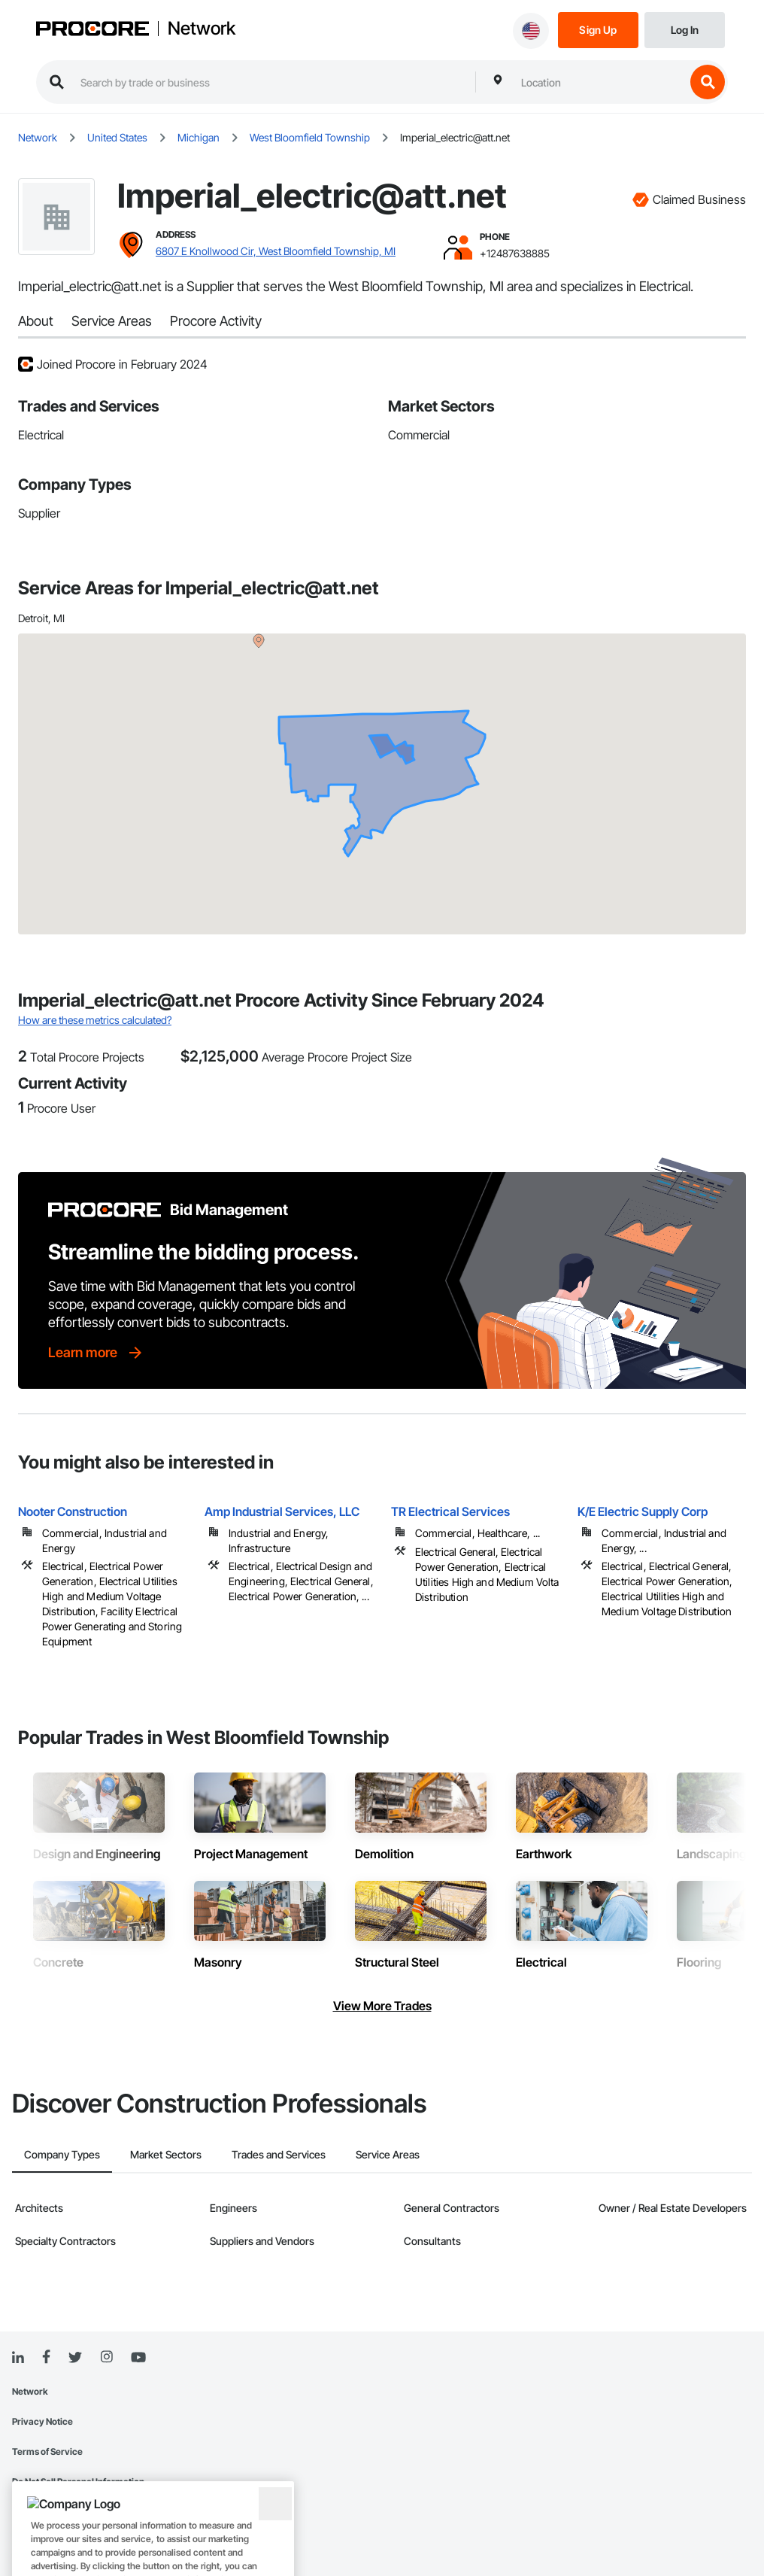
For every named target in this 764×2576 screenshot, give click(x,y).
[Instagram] (106, 2357)
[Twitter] (75, 2358)
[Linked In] (18, 2358)
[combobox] (599, 82)
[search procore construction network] (270, 82)
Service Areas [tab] (388, 2154)
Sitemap (29, 2511)
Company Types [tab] (62, 2154)
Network (201, 28)
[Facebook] (46, 2357)
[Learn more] (96, 1353)
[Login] (684, 29)
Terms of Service (47, 2451)
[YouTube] (138, 2358)
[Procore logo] (92, 30)
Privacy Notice (42, 2421)
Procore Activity (216, 321)
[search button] (707, 82)
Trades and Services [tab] (279, 2154)
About (35, 321)
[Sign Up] (598, 29)
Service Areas (111, 321)
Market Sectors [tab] (166, 2154)
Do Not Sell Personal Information (78, 2481)
